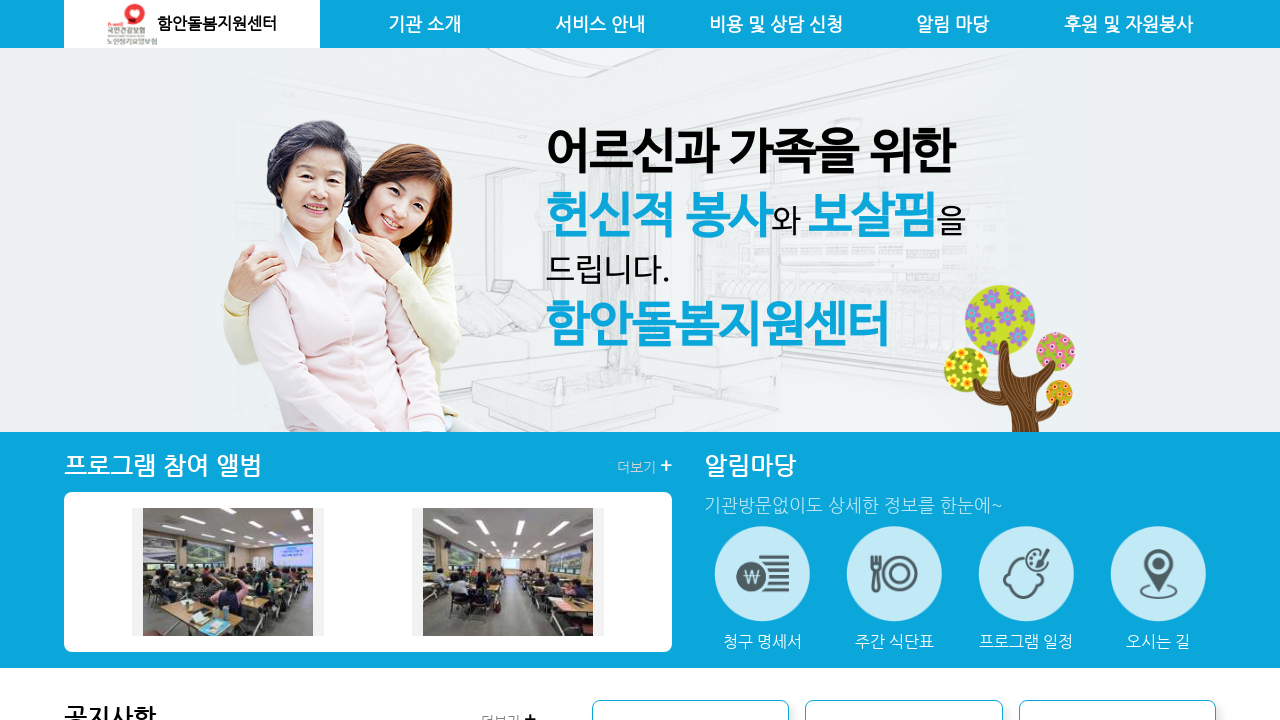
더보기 (644, 466)
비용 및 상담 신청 (776, 24)
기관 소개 (424, 24)
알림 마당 (952, 24)
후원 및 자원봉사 (1128, 24)
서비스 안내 (600, 24)
